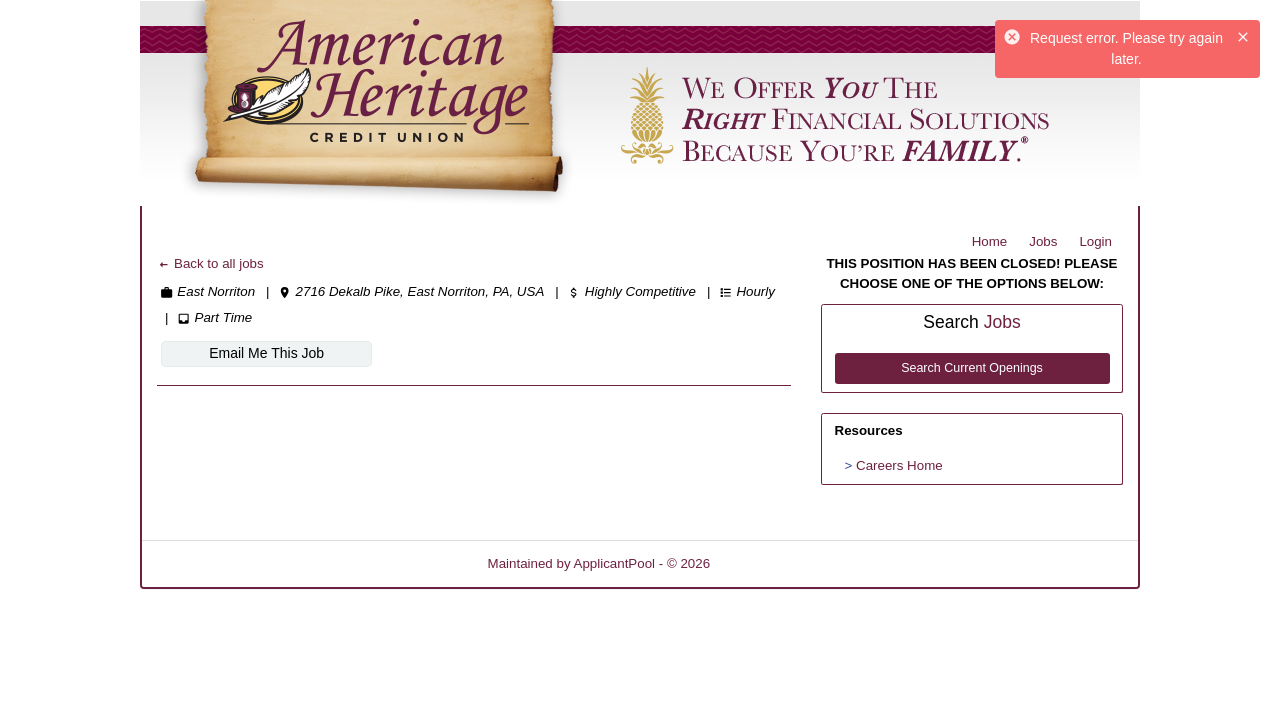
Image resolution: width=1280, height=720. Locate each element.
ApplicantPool (615, 563)
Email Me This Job (266, 353)
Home (990, 241)
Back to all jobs (210, 263)
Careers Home (899, 465)
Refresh (769, 563)
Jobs (1043, 241)
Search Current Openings (972, 368)
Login (1095, 241)
